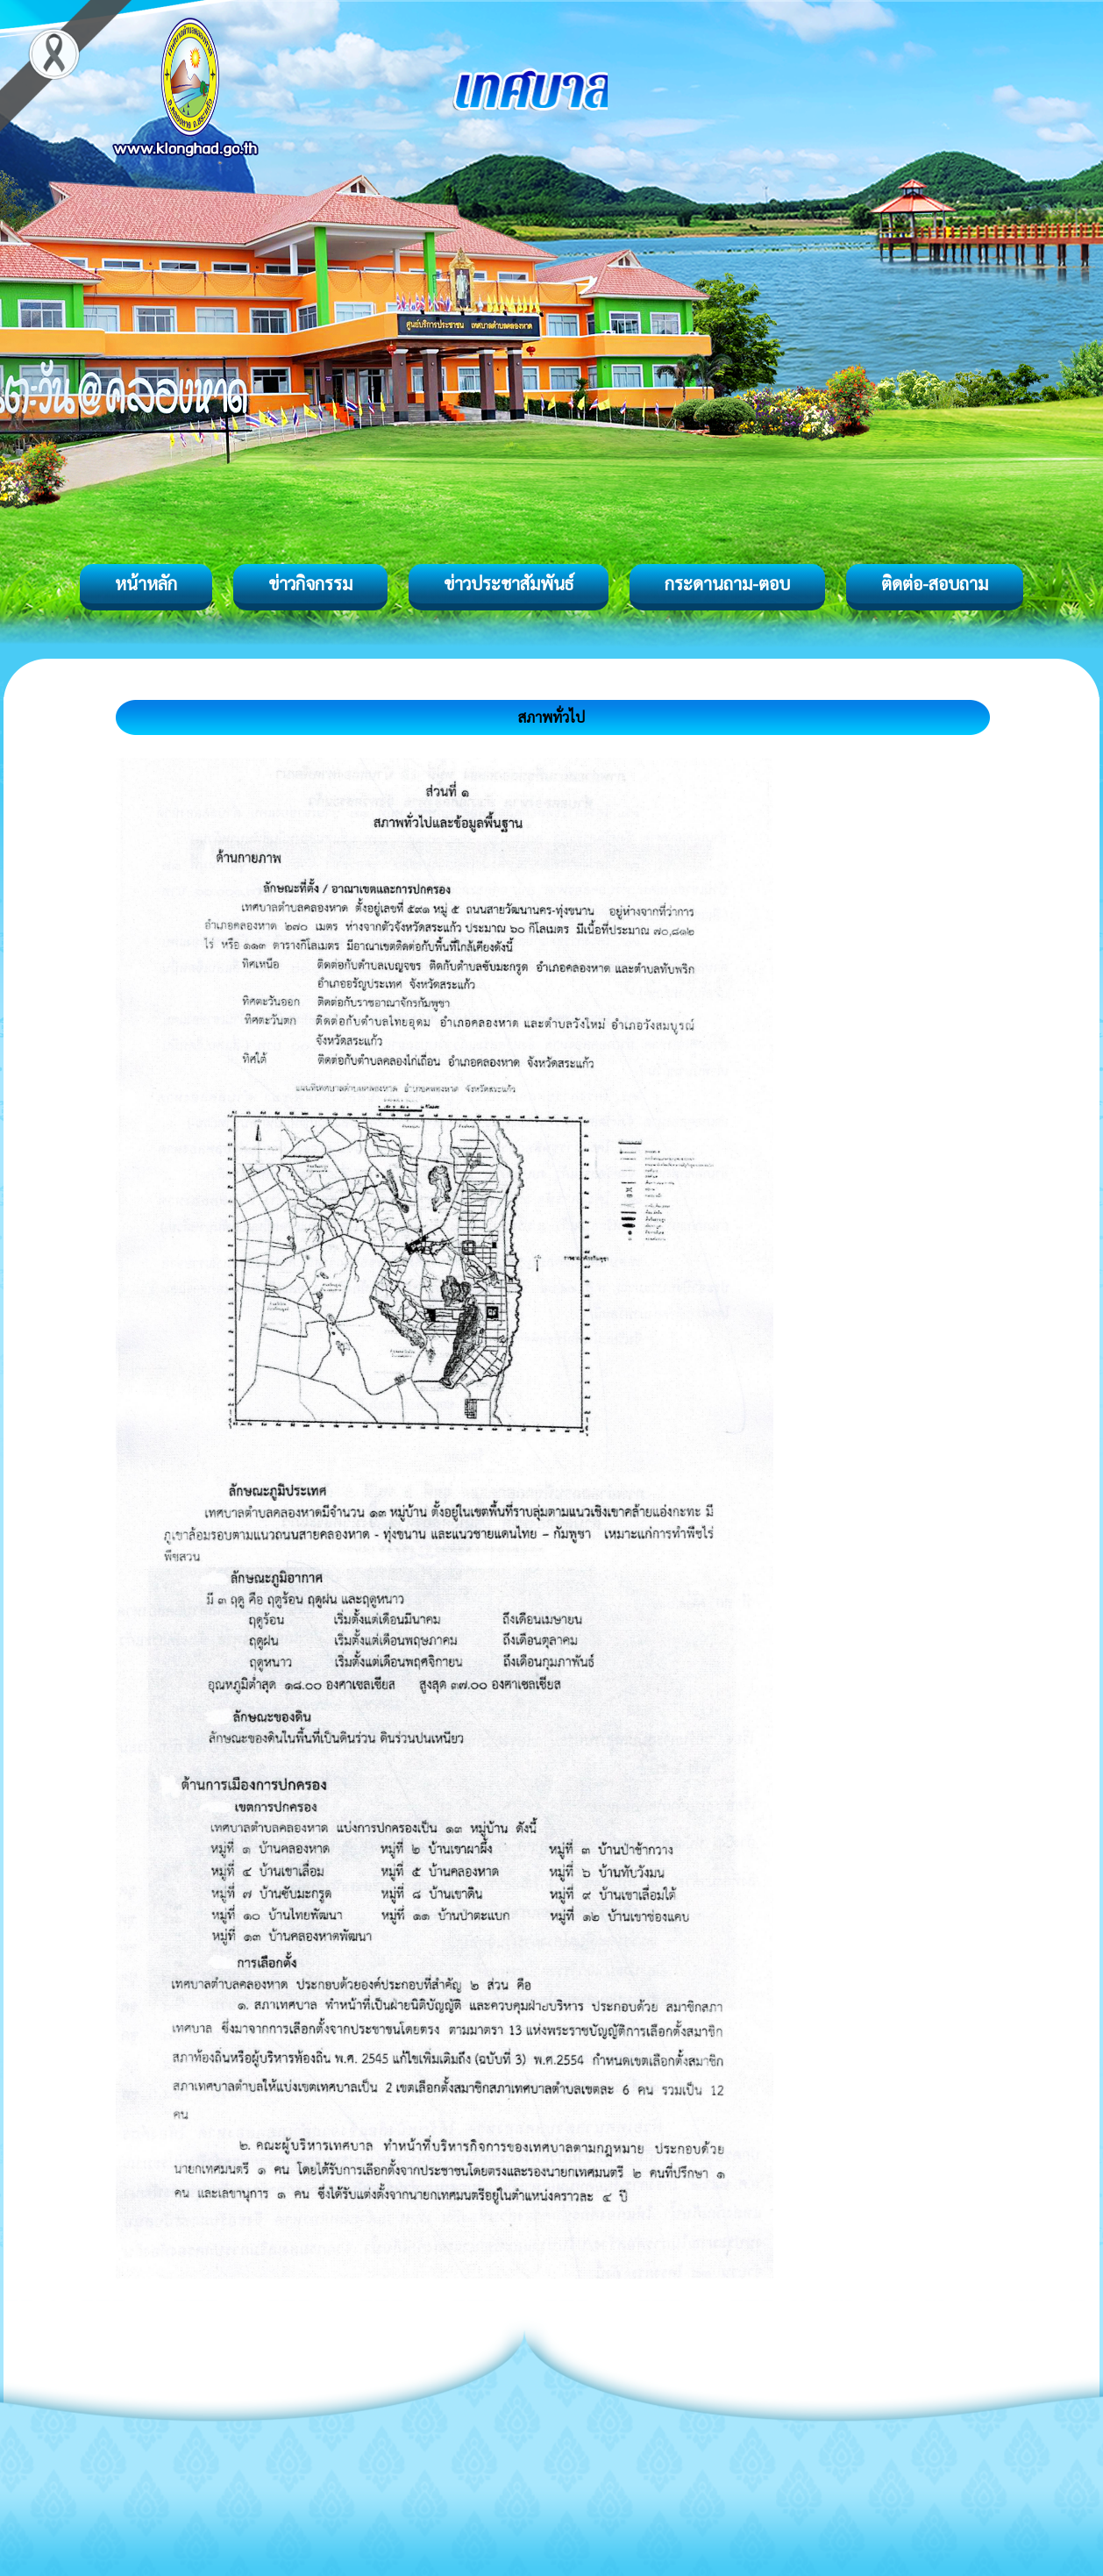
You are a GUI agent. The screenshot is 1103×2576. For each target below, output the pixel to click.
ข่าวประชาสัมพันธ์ (508, 583)
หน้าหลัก (146, 583)
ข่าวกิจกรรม (310, 583)
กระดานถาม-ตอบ (727, 583)
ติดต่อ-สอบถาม (934, 583)
